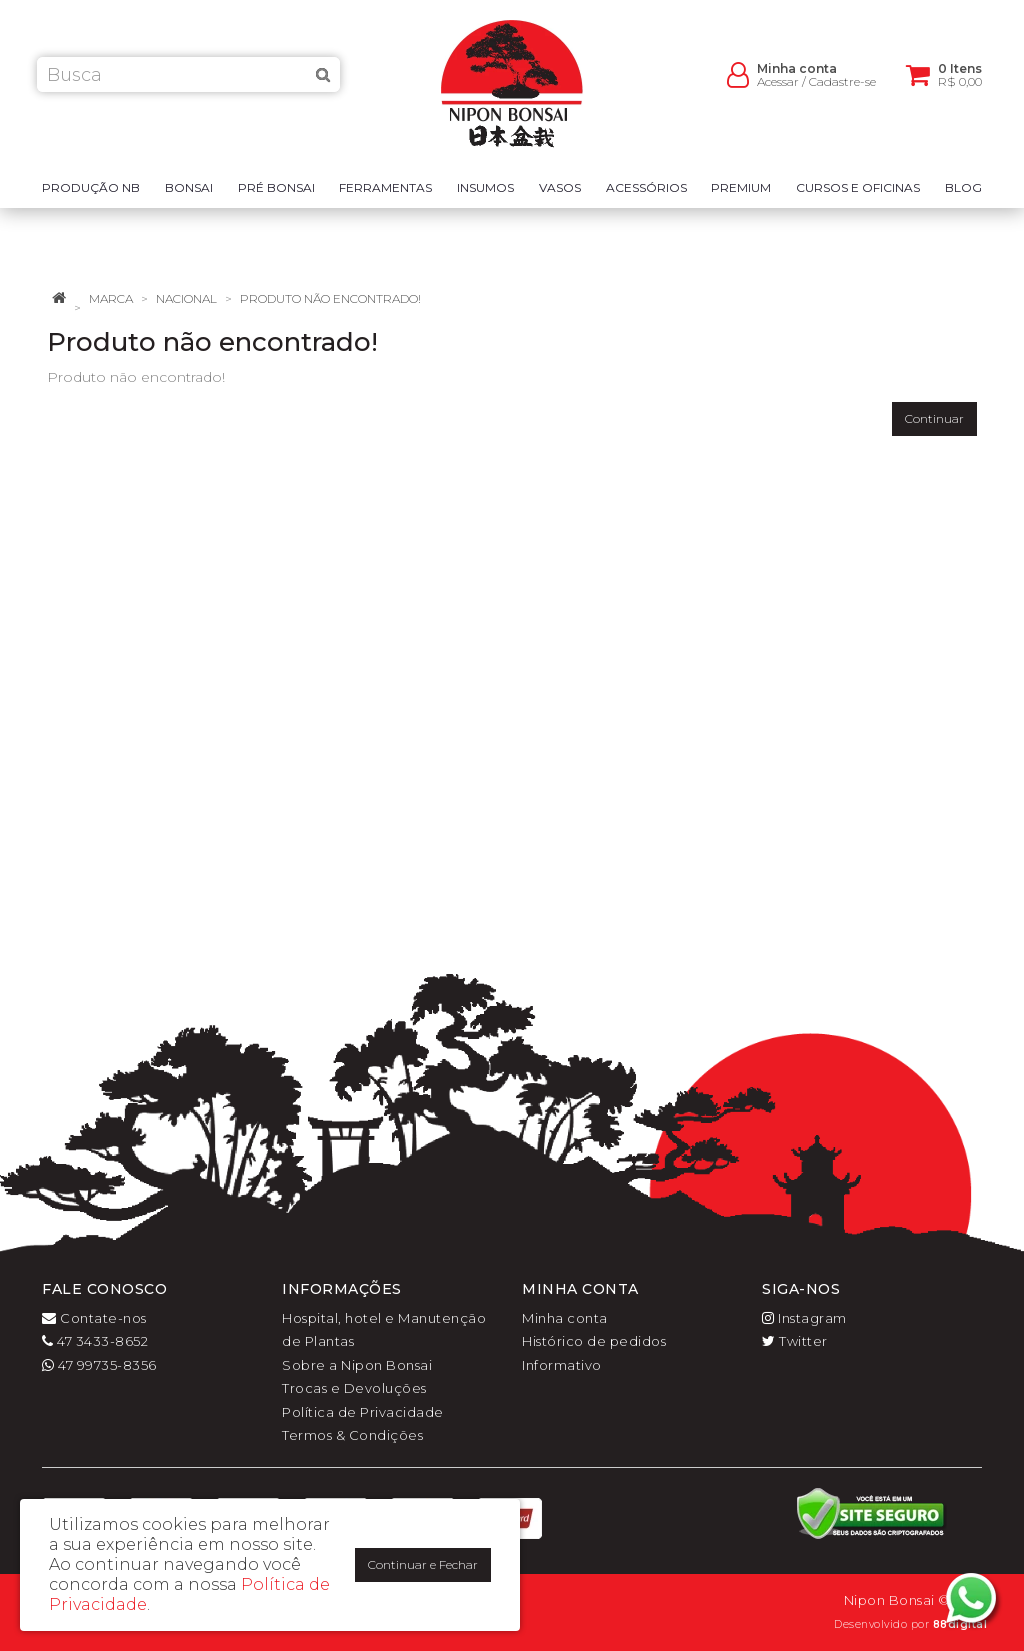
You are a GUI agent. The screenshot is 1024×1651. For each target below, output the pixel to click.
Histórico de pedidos (594, 1341)
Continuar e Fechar (423, 1564)
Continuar (934, 418)
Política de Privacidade (363, 1412)
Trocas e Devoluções (354, 1388)
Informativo (562, 1365)
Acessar (778, 90)
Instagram (804, 1318)
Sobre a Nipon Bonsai (357, 1365)
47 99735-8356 (99, 1365)
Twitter (795, 1341)
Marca (111, 298)
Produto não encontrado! (330, 298)
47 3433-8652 (95, 1341)
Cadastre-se (842, 90)
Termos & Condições (352, 1435)
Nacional (186, 298)
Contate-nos (94, 1318)
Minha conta (565, 1318)
